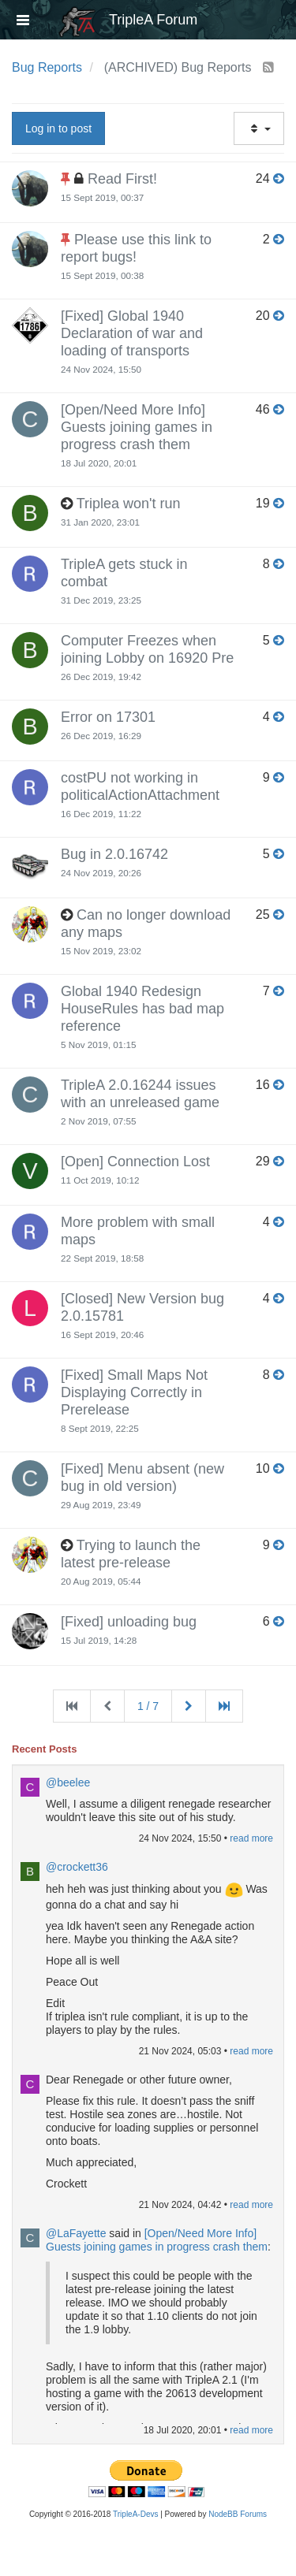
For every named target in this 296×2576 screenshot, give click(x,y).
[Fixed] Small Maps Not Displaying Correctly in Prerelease (134, 1392)
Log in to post (58, 128)
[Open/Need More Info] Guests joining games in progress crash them (136, 427)
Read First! (122, 179)
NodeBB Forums (237, 2514)
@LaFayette (76, 2233)
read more (251, 1838)
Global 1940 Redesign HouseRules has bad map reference (142, 1008)
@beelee (68, 1782)
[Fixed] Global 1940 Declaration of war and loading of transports (132, 333)
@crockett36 (77, 1866)
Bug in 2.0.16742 (114, 854)
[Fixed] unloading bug (129, 1622)
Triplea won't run (129, 503)
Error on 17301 (108, 717)
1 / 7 (148, 1706)
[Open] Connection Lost (135, 1161)
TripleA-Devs (135, 2514)
